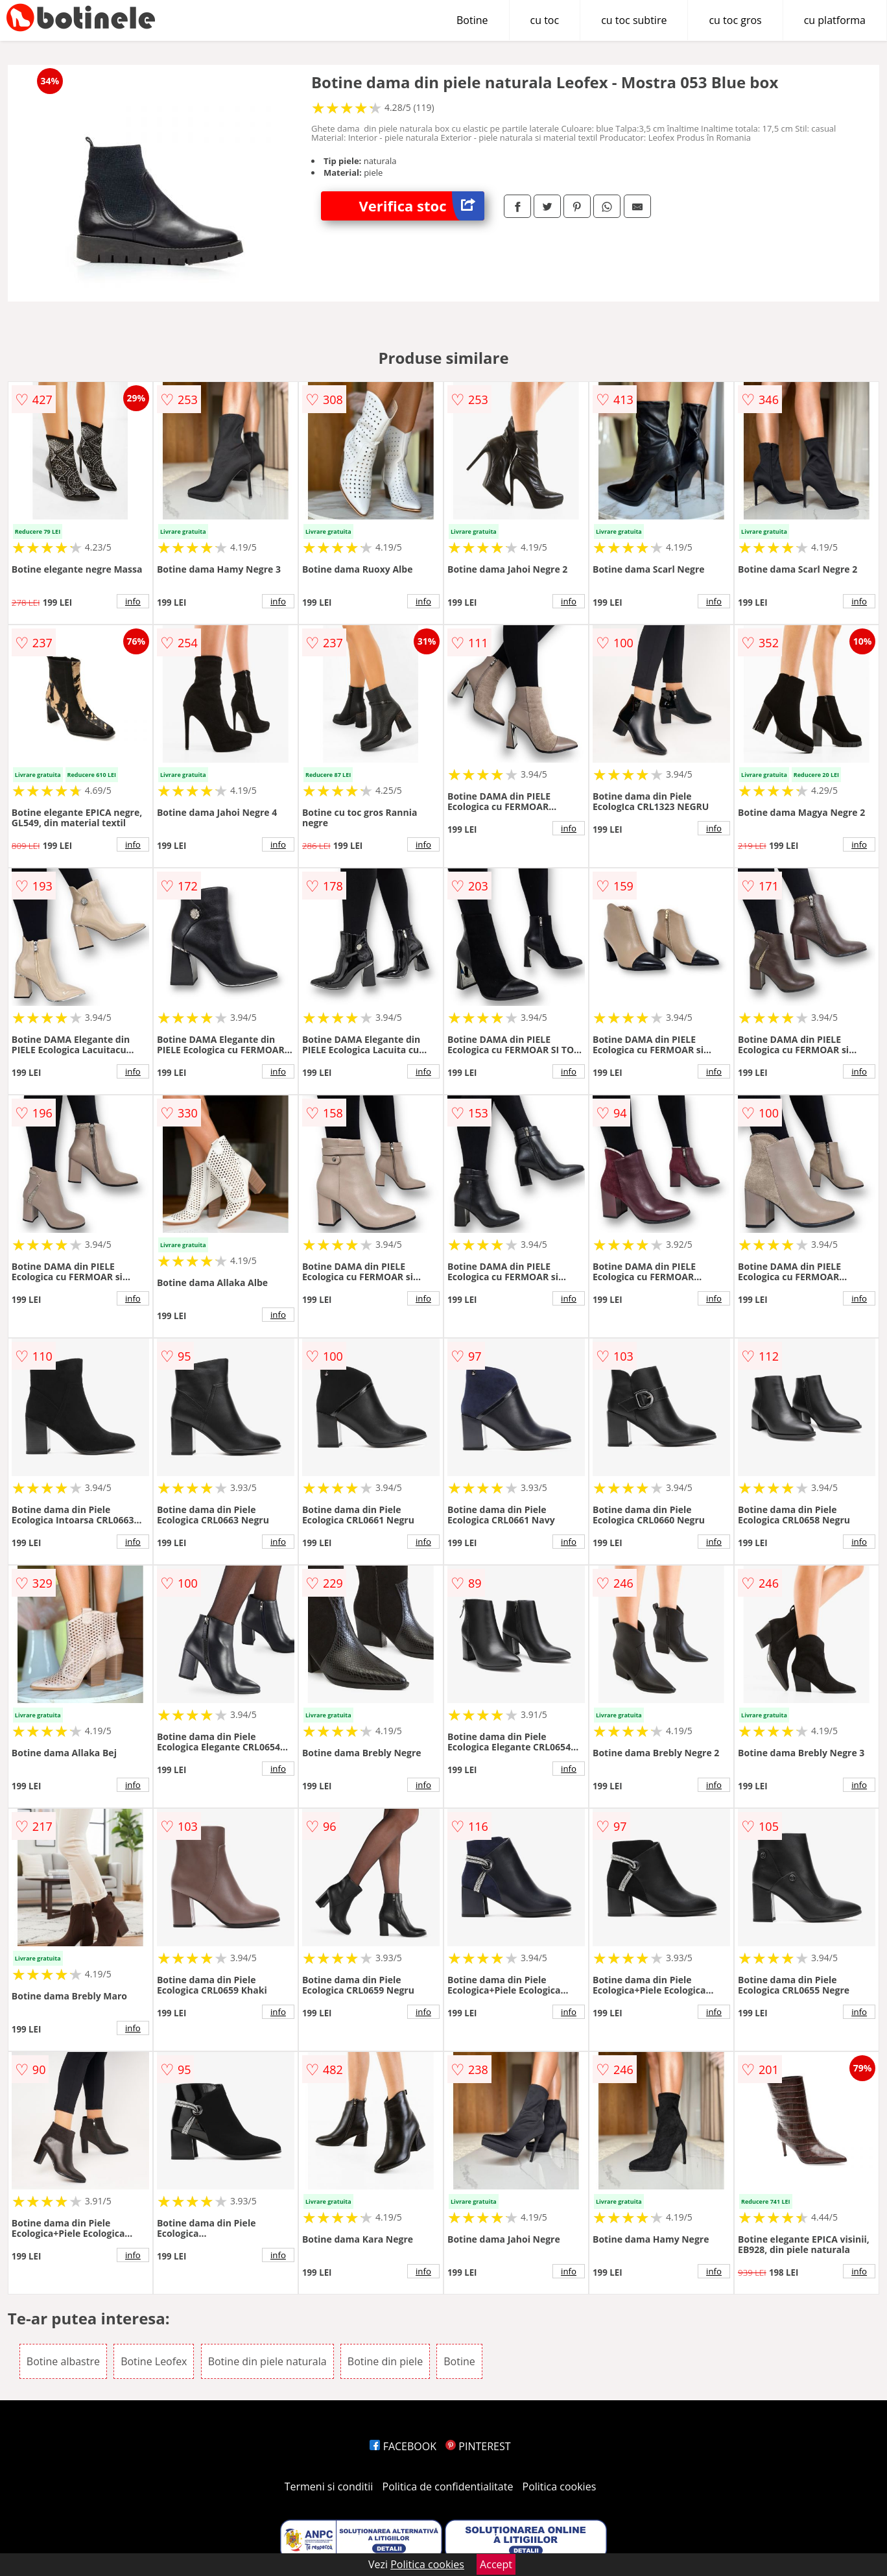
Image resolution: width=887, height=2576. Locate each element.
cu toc (545, 20)
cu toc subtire (634, 20)
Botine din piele (385, 2361)
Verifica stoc (421, 206)
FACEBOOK (403, 2446)
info (133, 601)
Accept (496, 2564)
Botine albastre (63, 2361)
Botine (472, 20)
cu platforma (835, 20)
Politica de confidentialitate (448, 2486)
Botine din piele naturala (267, 2361)
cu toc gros (735, 20)
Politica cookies (560, 2486)
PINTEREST (477, 2446)
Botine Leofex (154, 2361)
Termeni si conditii (329, 2486)
